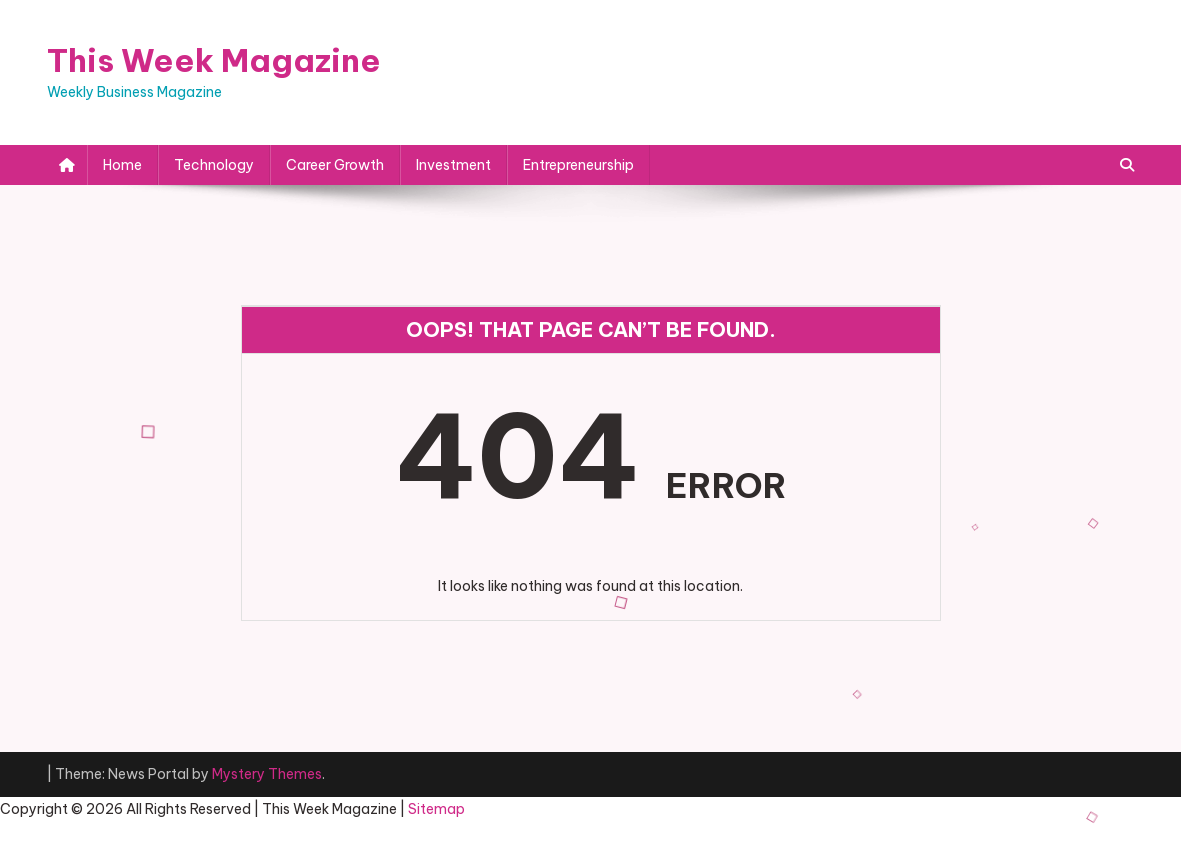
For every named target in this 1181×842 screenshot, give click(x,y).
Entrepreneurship (578, 165)
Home (122, 165)
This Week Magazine (214, 60)
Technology (214, 165)
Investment (453, 165)
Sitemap (436, 809)
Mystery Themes (267, 774)
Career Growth (335, 165)
